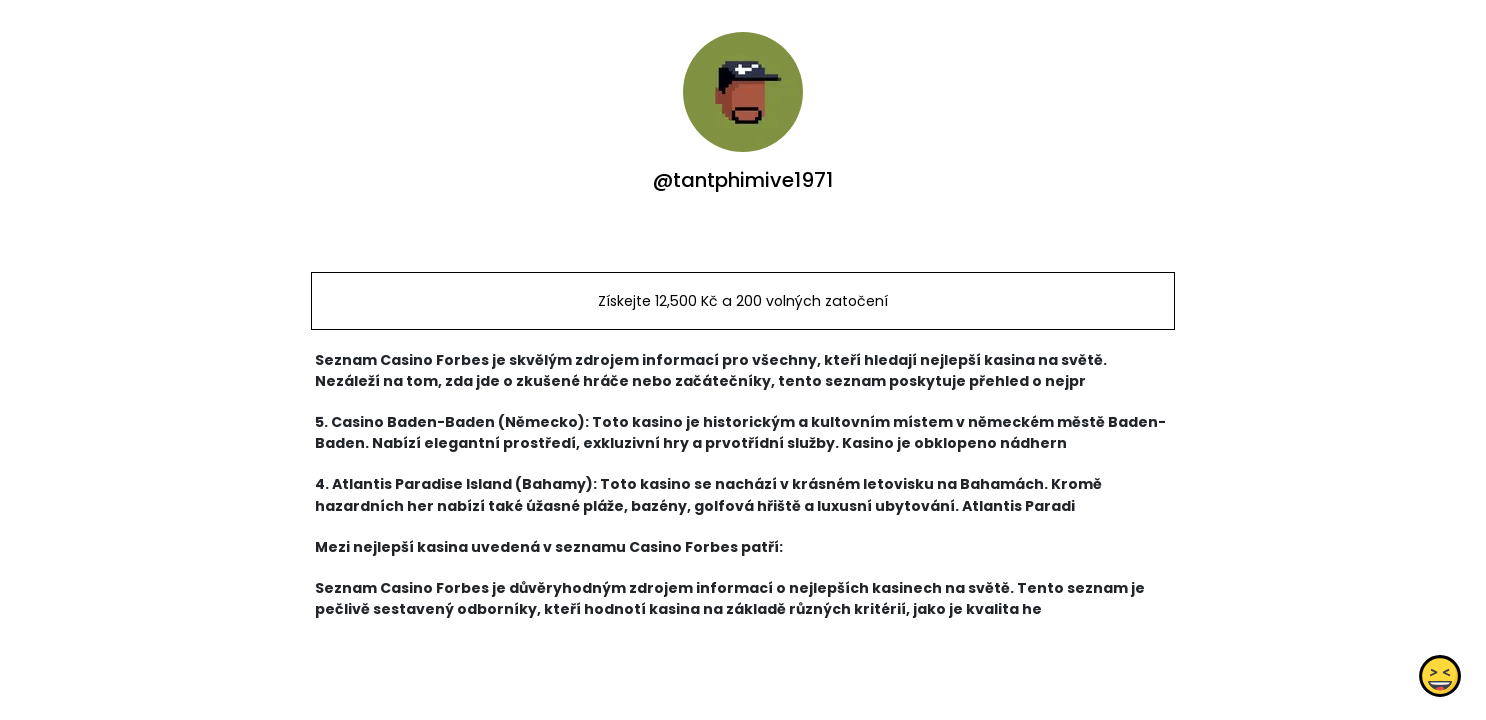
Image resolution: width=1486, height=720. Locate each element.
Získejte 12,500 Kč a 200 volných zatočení (743, 301)
